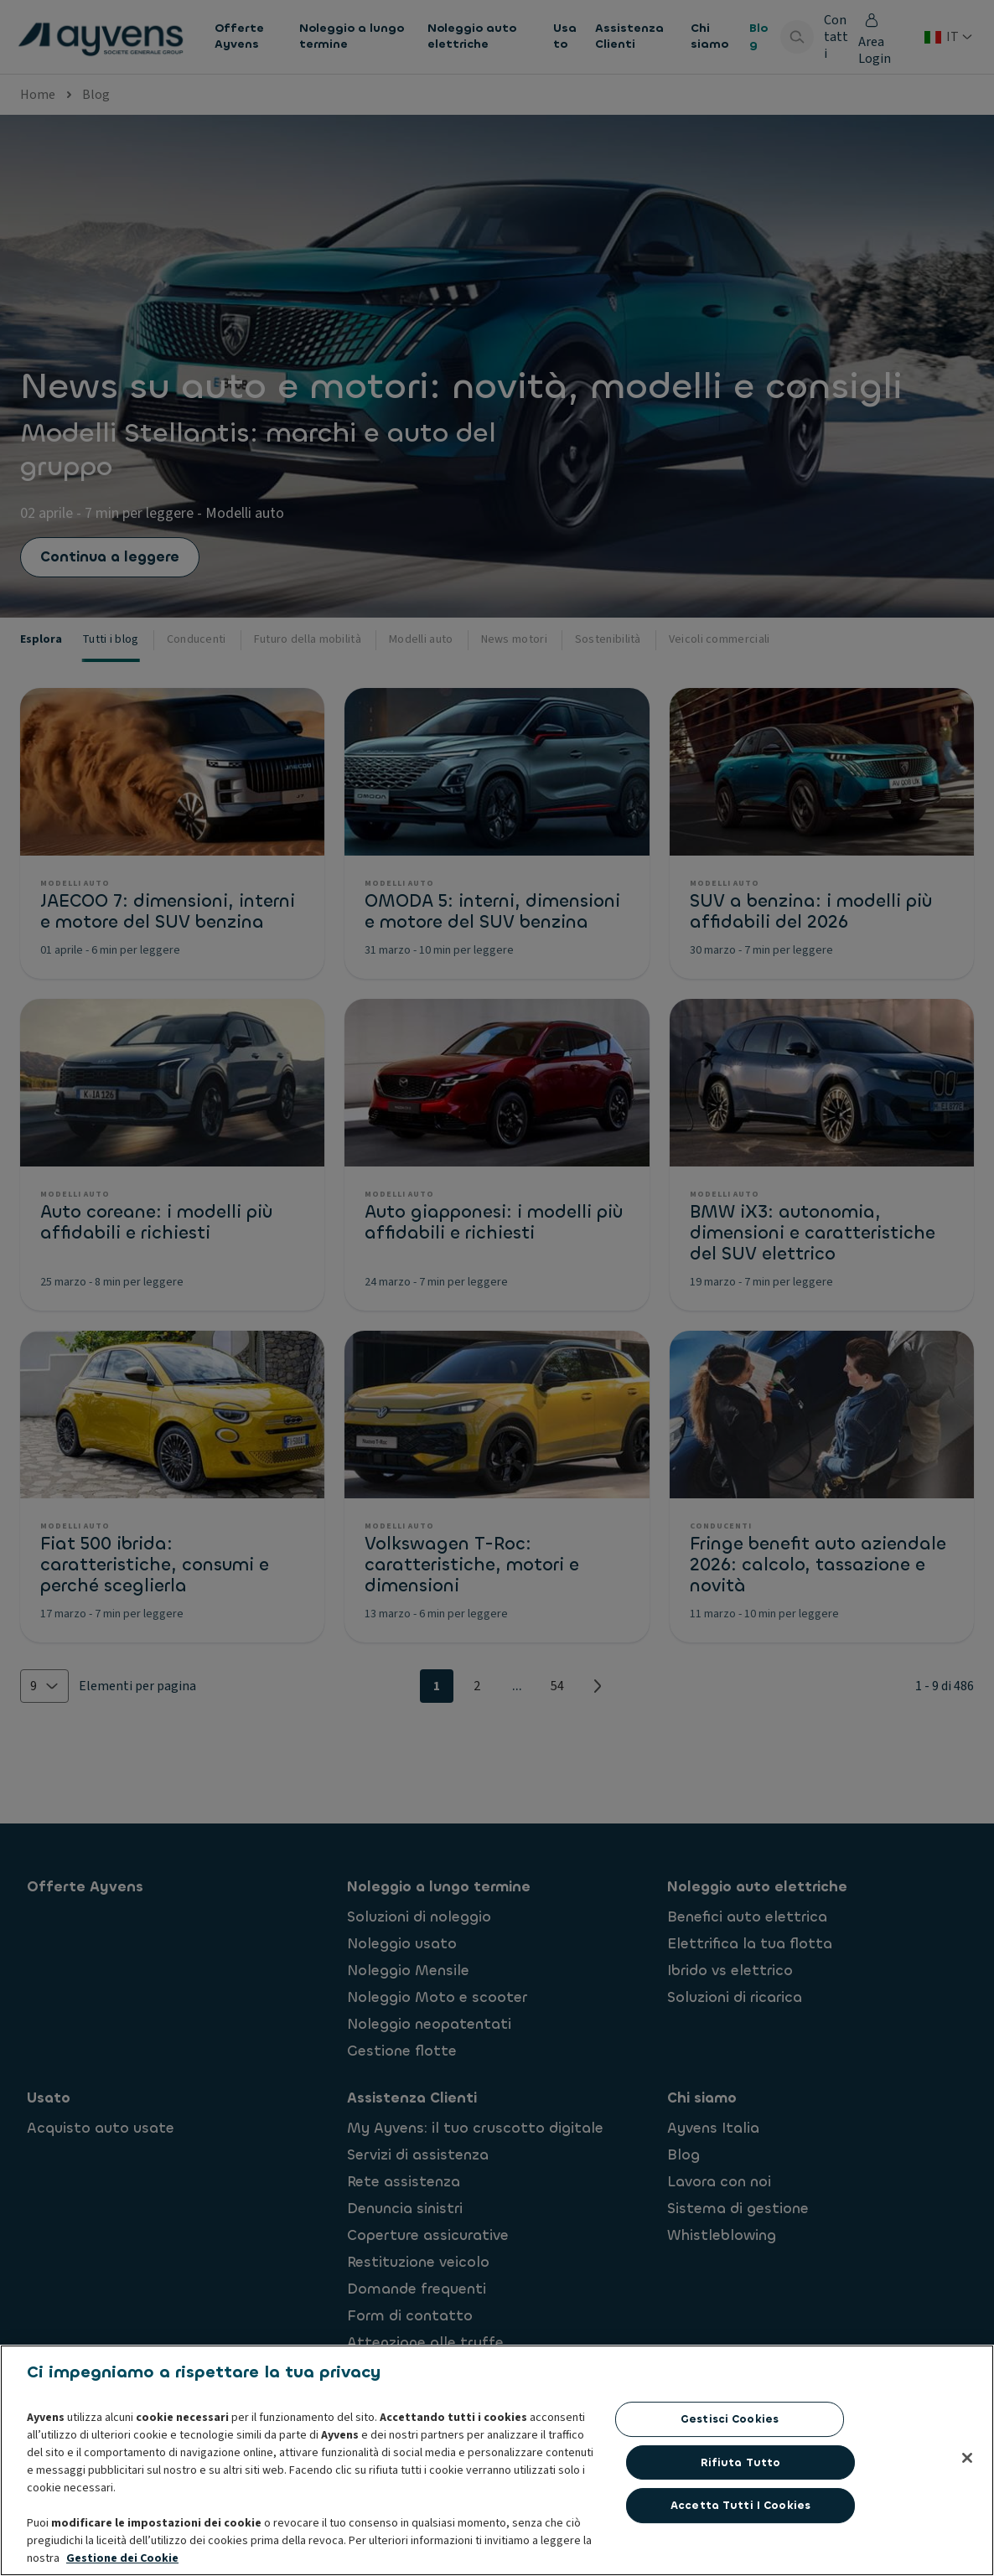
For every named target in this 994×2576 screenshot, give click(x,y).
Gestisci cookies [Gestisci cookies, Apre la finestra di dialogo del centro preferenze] (730, 2502)
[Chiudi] (967, 2540)
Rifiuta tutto (741, 2545)
